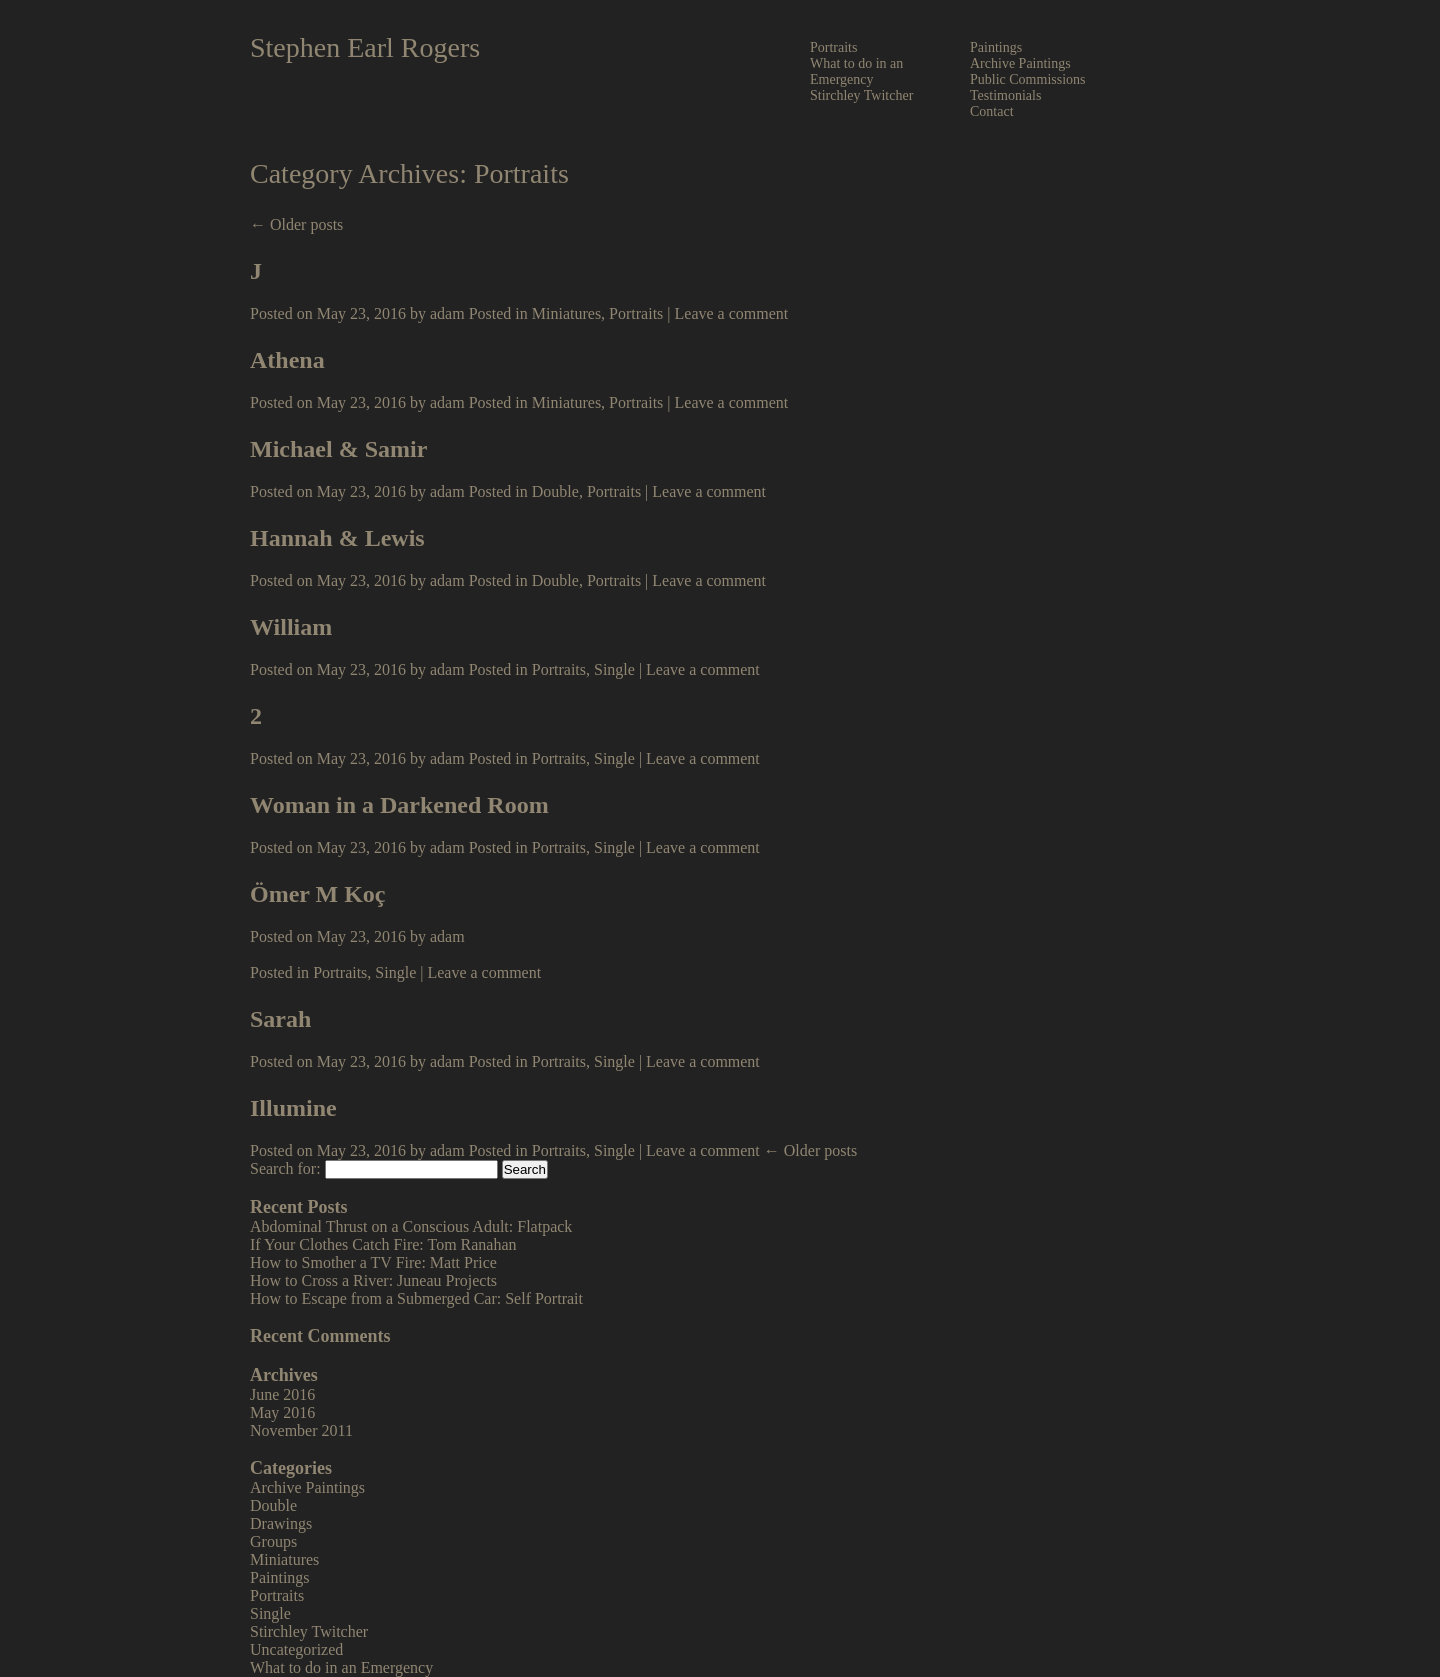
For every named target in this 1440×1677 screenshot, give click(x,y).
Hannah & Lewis (337, 538)
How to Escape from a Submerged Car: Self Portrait (416, 1298)
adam (447, 313)
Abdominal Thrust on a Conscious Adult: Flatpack (411, 1226)
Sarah (280, 1019)
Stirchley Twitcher (861, 95)
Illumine (293, 1108)
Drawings (281, 1523)
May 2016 (282, 1412)
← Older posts (296, 224)
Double (555, 491)
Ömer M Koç (318, 894)
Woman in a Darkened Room (399, 805)
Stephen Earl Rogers (365, 47)
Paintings (996, 47)
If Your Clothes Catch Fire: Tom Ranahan (383, 1244)
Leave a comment (732, 313)
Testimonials (1005, 95)
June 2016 (282, 1394)
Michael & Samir (338, 449)
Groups (273, 1541)
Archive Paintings (1020, 63)
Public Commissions (1028, 79)
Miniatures (566, 313)
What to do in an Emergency (856, 71)
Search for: (285, 1168)
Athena (287, 360)
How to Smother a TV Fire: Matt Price (373, 1262)
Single (614, 669)
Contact (992, 111)
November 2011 (301, 1430)
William (291, 627)
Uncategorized (296, 1649)
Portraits (833, 47)
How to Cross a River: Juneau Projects (373, 1280)
